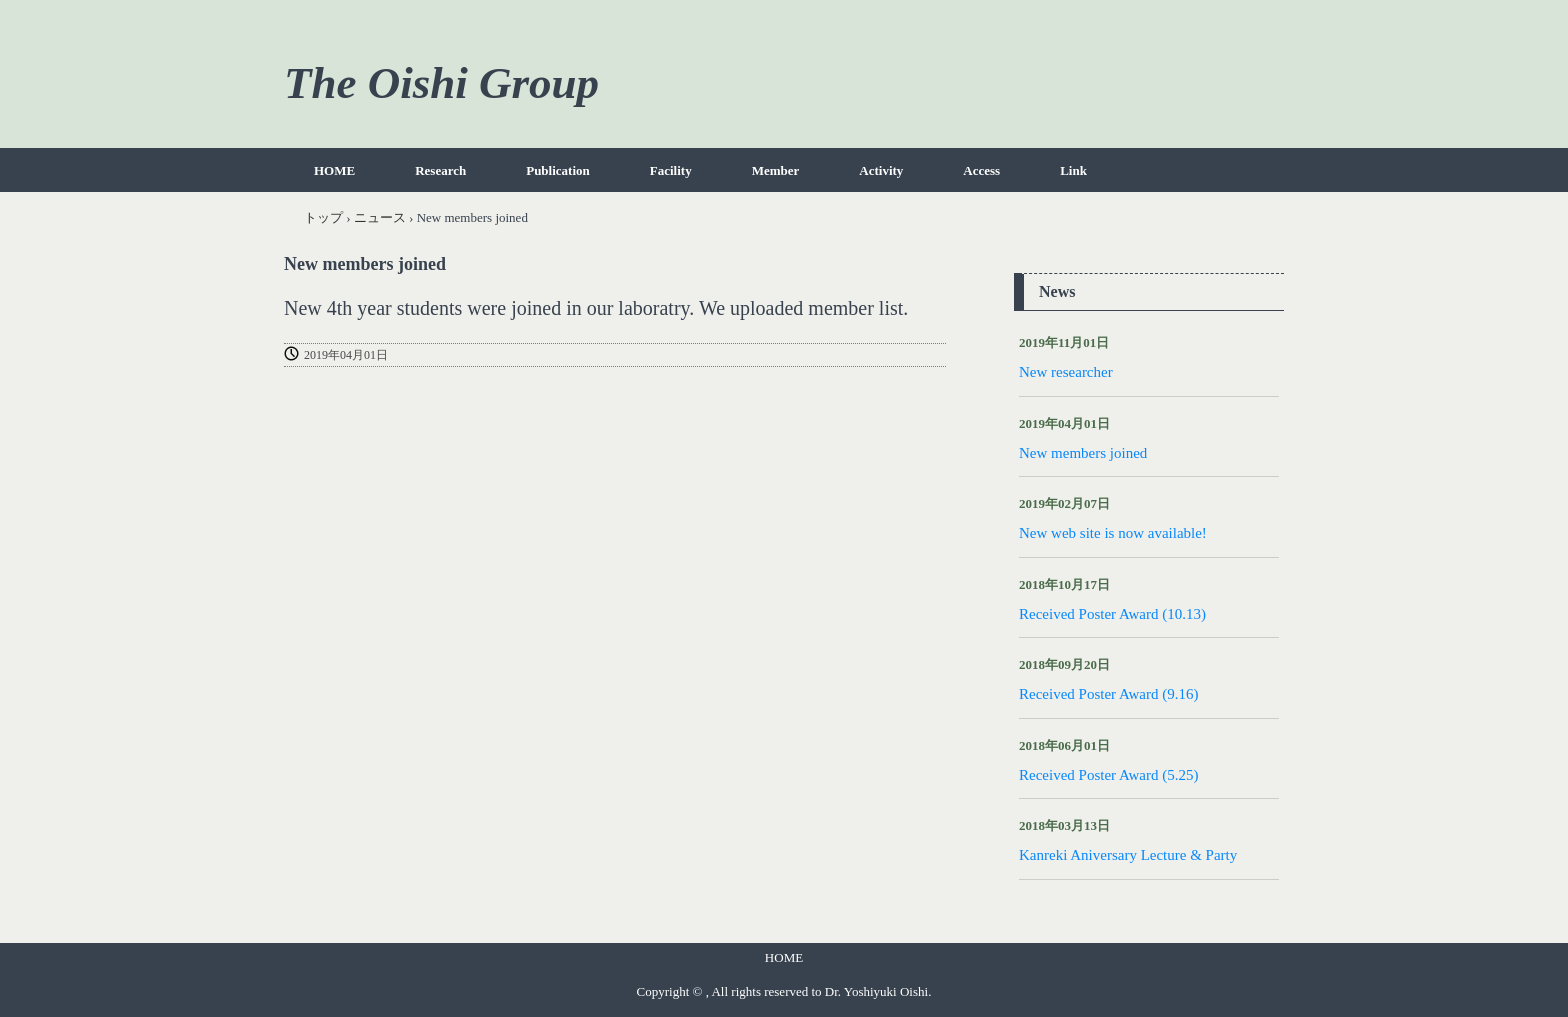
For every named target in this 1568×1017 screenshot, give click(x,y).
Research (440, 170)
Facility (671, 170)
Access (981, 170)
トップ (323, 217)
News (1057, 291)
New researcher (1066, 372)
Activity (881, 170)
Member (776, 170)
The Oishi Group (441, 83)
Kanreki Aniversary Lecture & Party (1128, 855)
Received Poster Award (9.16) (1108, 694)
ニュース (380, 217)
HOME (334, 170)
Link (1073, 170)
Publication (558, 170)
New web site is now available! (1113, 533)
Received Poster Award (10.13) (1112, 614)
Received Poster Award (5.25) (1108, 775)
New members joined (1083, 453)
